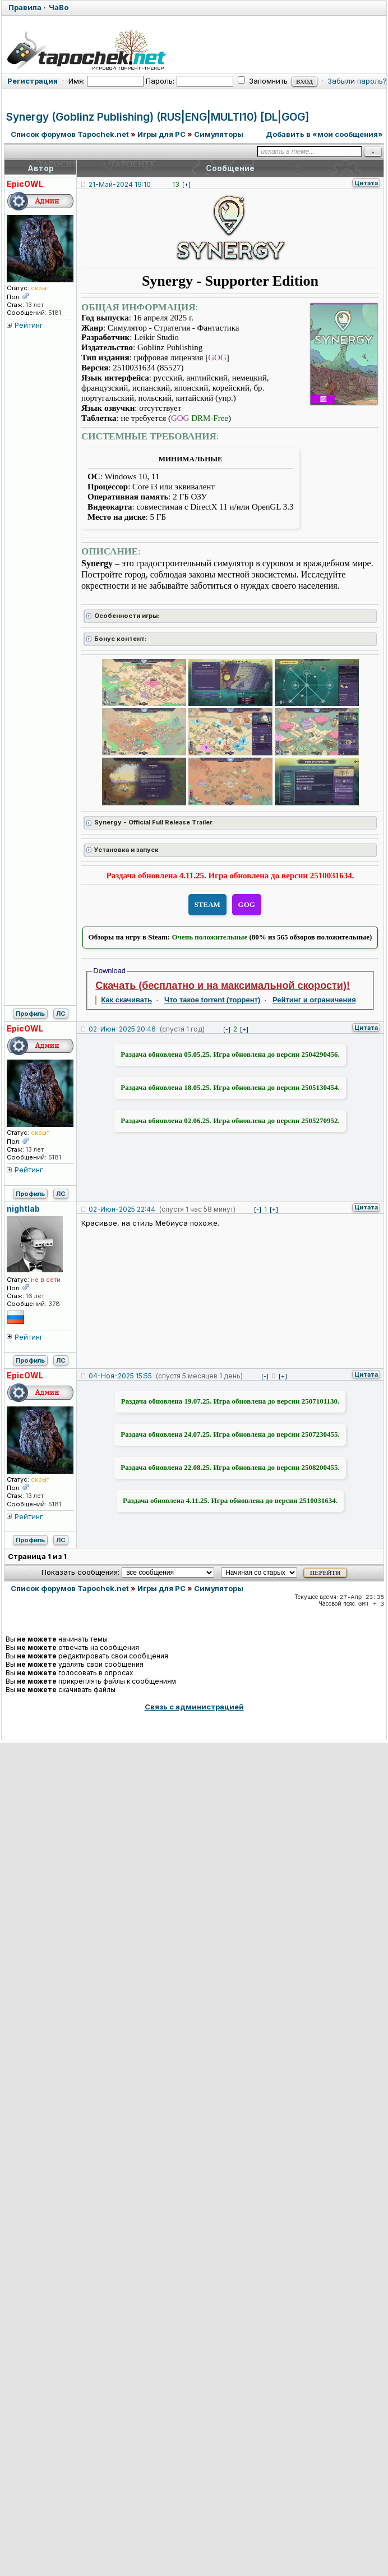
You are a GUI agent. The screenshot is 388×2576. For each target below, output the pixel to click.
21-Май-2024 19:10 (120, 184)
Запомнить (263, 80)
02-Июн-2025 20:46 (122, 1029)
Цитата (366, 183)
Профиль (30, 1013)
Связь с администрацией (194, 1706)
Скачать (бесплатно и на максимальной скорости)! (222, 985)
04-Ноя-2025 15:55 (120, 1376)
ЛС (61, 1013)
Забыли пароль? (357, 80)
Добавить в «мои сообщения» (324, 134)
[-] (226, 1029)
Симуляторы (218, 134)
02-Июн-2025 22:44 (122, 1209)
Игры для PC (161, 134)
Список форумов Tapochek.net (70, 134)
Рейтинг (29, 324)
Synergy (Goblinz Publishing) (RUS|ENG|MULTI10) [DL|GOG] (157, 117)
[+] (186, 185)
